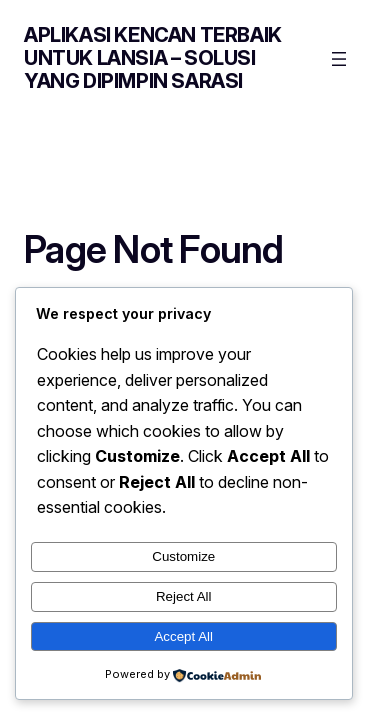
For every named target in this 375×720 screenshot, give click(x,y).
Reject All (184, 596)
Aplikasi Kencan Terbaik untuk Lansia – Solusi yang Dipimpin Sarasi (153, 58)
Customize (183, 556)
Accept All (183, 636)
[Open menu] (339, 59)
